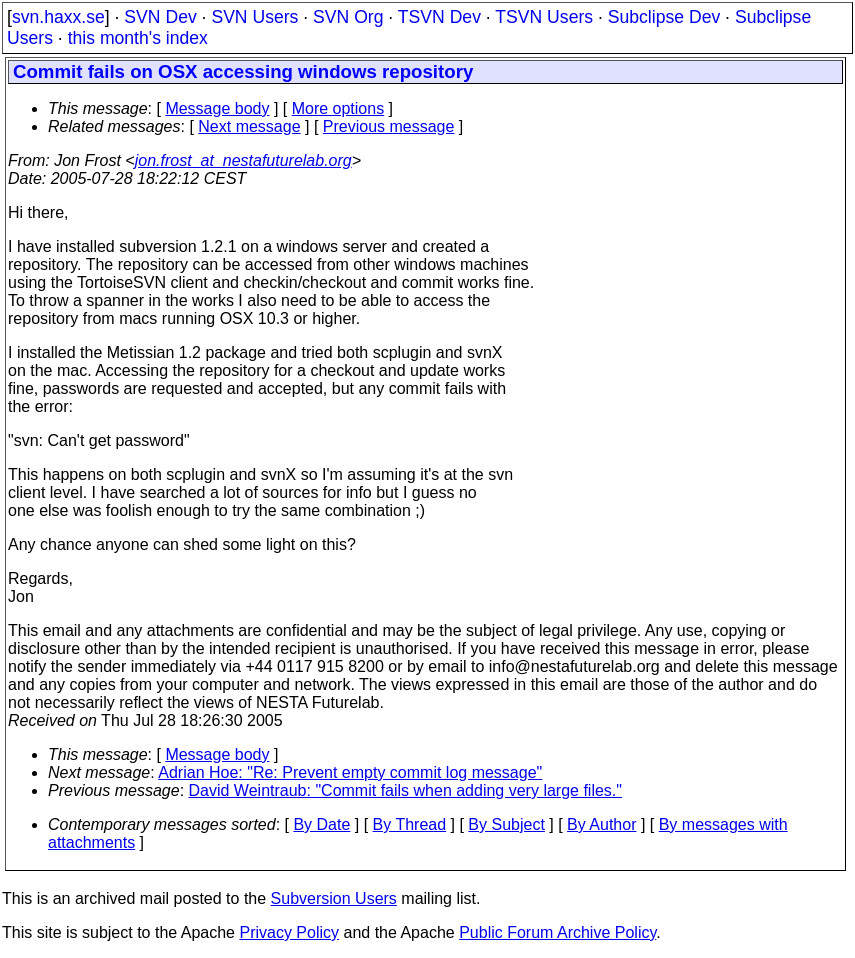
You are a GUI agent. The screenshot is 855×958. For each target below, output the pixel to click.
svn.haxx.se (58, 17)
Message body (217, 108)
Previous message (389, 126)
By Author (601, 824)
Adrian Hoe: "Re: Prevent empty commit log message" (350, 772)
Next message (249, 126)
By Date (321, 824)
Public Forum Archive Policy (557, 932)
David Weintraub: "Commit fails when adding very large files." (405, 790)
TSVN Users (544, 17)
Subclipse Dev (664, 17)
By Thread (410, 824)
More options (338, 108)
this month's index (138, 38)
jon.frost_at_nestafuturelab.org (243, 160)
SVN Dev (160, 17)
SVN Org (348, 17)
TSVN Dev (439, 17)
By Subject (506, 824)
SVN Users (254, 17)
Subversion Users (334, 898)
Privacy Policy (289, 932)
